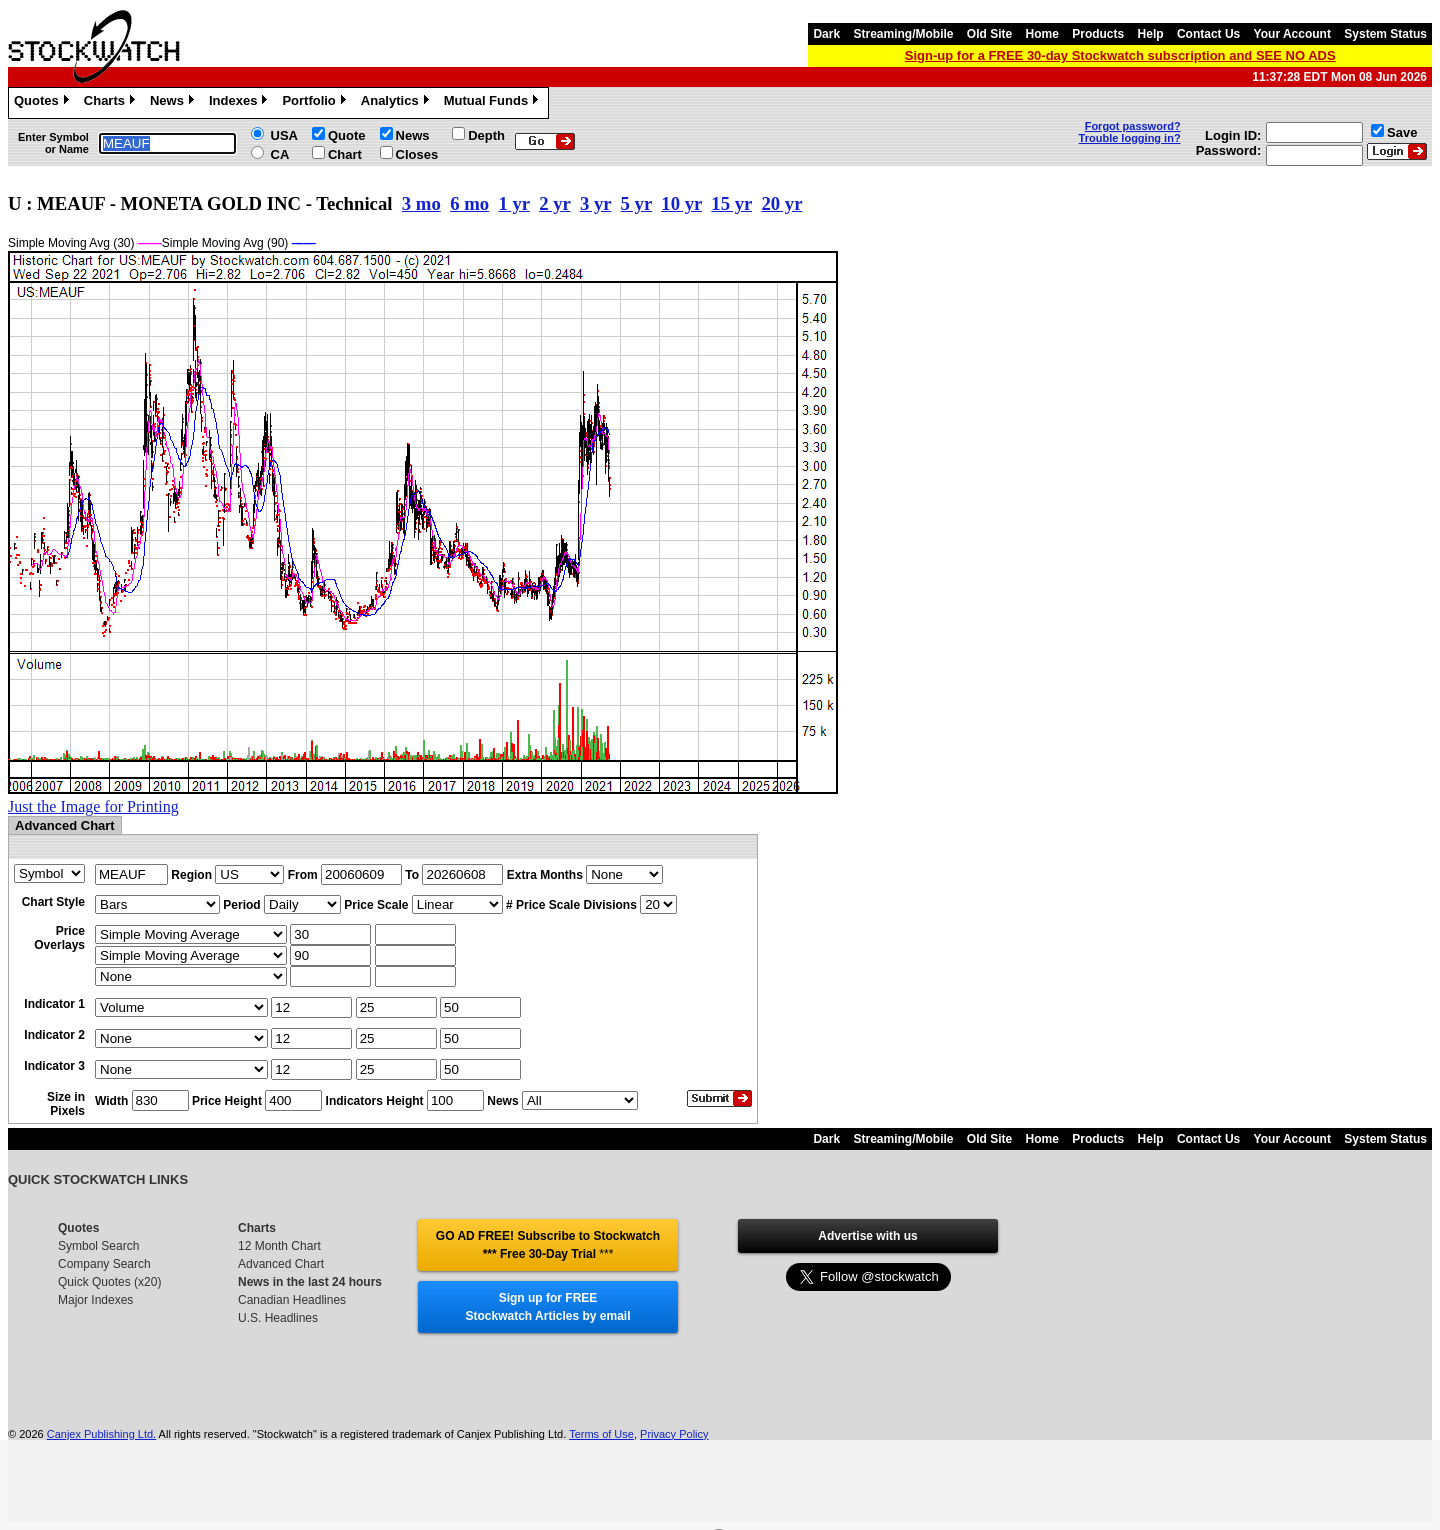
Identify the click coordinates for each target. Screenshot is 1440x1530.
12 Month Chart (279, 1246)
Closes (417, 154)
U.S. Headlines (278, 1318)
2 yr (554, 203)
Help (1151, 34)
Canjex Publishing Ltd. (101, 1434)
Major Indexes (95, 1300)
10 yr (681, 203)
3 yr (595, 203)
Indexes (240, 103)
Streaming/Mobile (903, 34)
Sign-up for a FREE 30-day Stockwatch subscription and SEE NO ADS (1120, 55)
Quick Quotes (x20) (109, 1282)
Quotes (44, 103)
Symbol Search (98, 1246)
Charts (112, 103)
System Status (1385, 34)
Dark (826, 34)
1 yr (513, 203)
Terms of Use (601, 1434)
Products (1098, 34)
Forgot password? (1133, 126)
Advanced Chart (281, 1264)
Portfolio (316, 103)
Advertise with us (867, 1236)
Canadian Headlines (292, 1300)
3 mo (421, 203)
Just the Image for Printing (93, 806)
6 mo (469, 203)
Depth (486, 135)
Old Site (989, 34)
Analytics (397, 103)
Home (1042, 34)
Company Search (104, 1264)
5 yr (636, 203)
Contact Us (1208, 34)
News (174, 103)
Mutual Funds (494, 103)
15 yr (731, 203)
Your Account (1292, 34)
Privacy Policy (674, 1434)
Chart (345, 154)
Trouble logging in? (1130, 138)
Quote (347, 135)
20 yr (781, 203)
